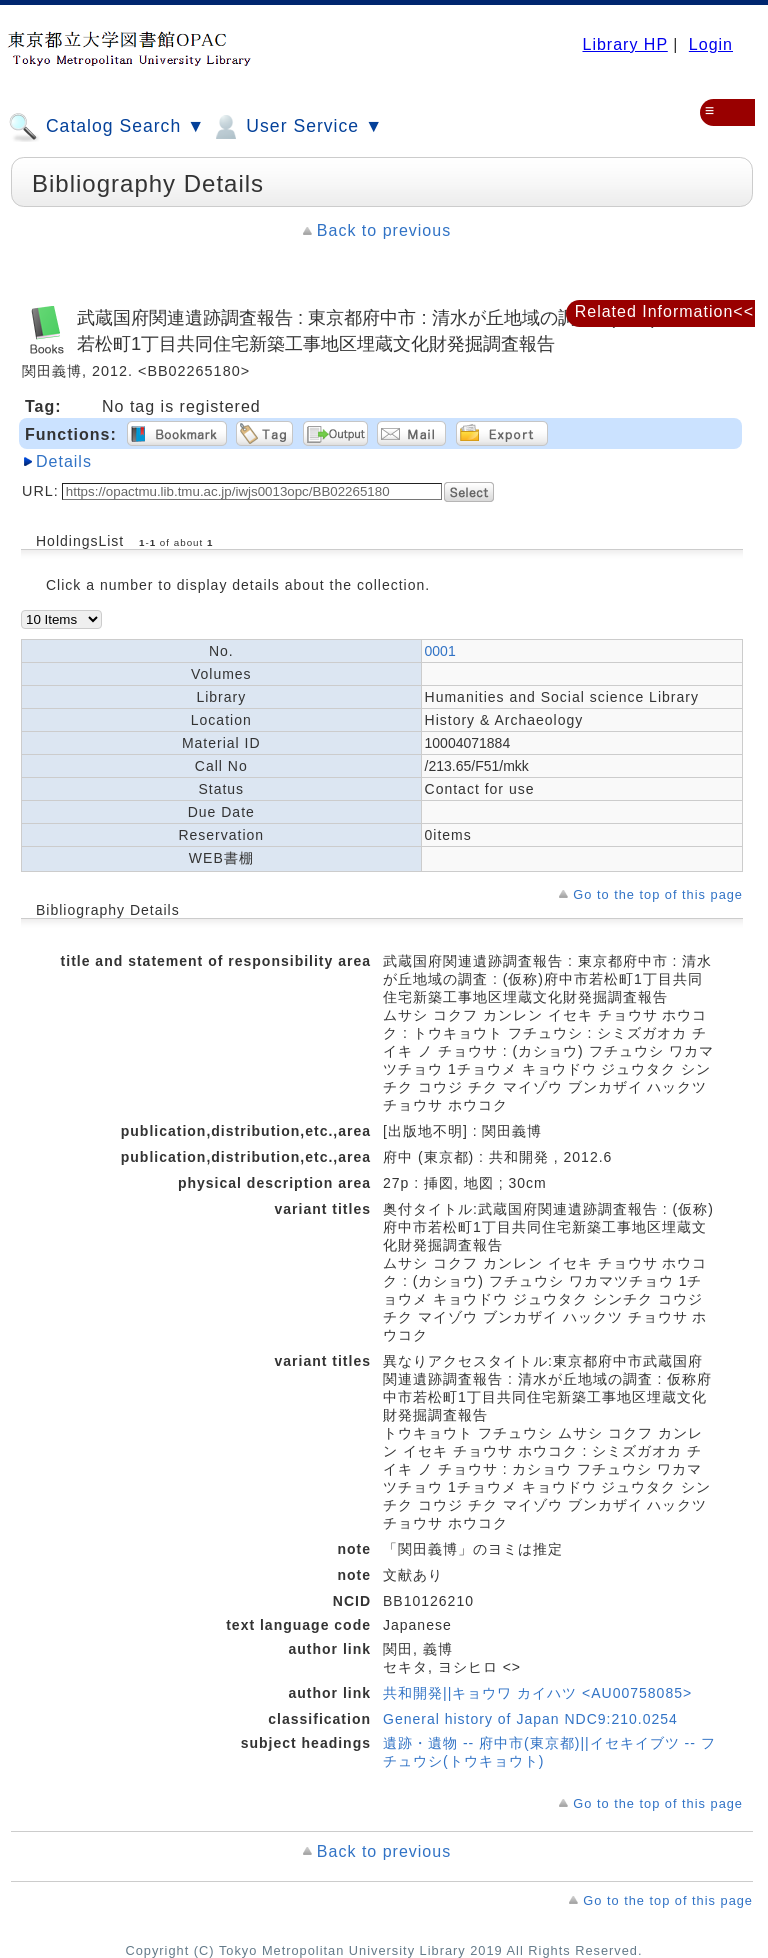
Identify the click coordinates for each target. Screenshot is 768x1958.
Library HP (624, 44)
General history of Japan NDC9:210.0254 (530, 1719)
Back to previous (384, 230)
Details (64, 461)
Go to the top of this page (658, 894)
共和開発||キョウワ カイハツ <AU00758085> (537, 1693)
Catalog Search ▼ (106, 127)
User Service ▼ (296, 127)
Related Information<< (664, 311)
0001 (440, 651)
